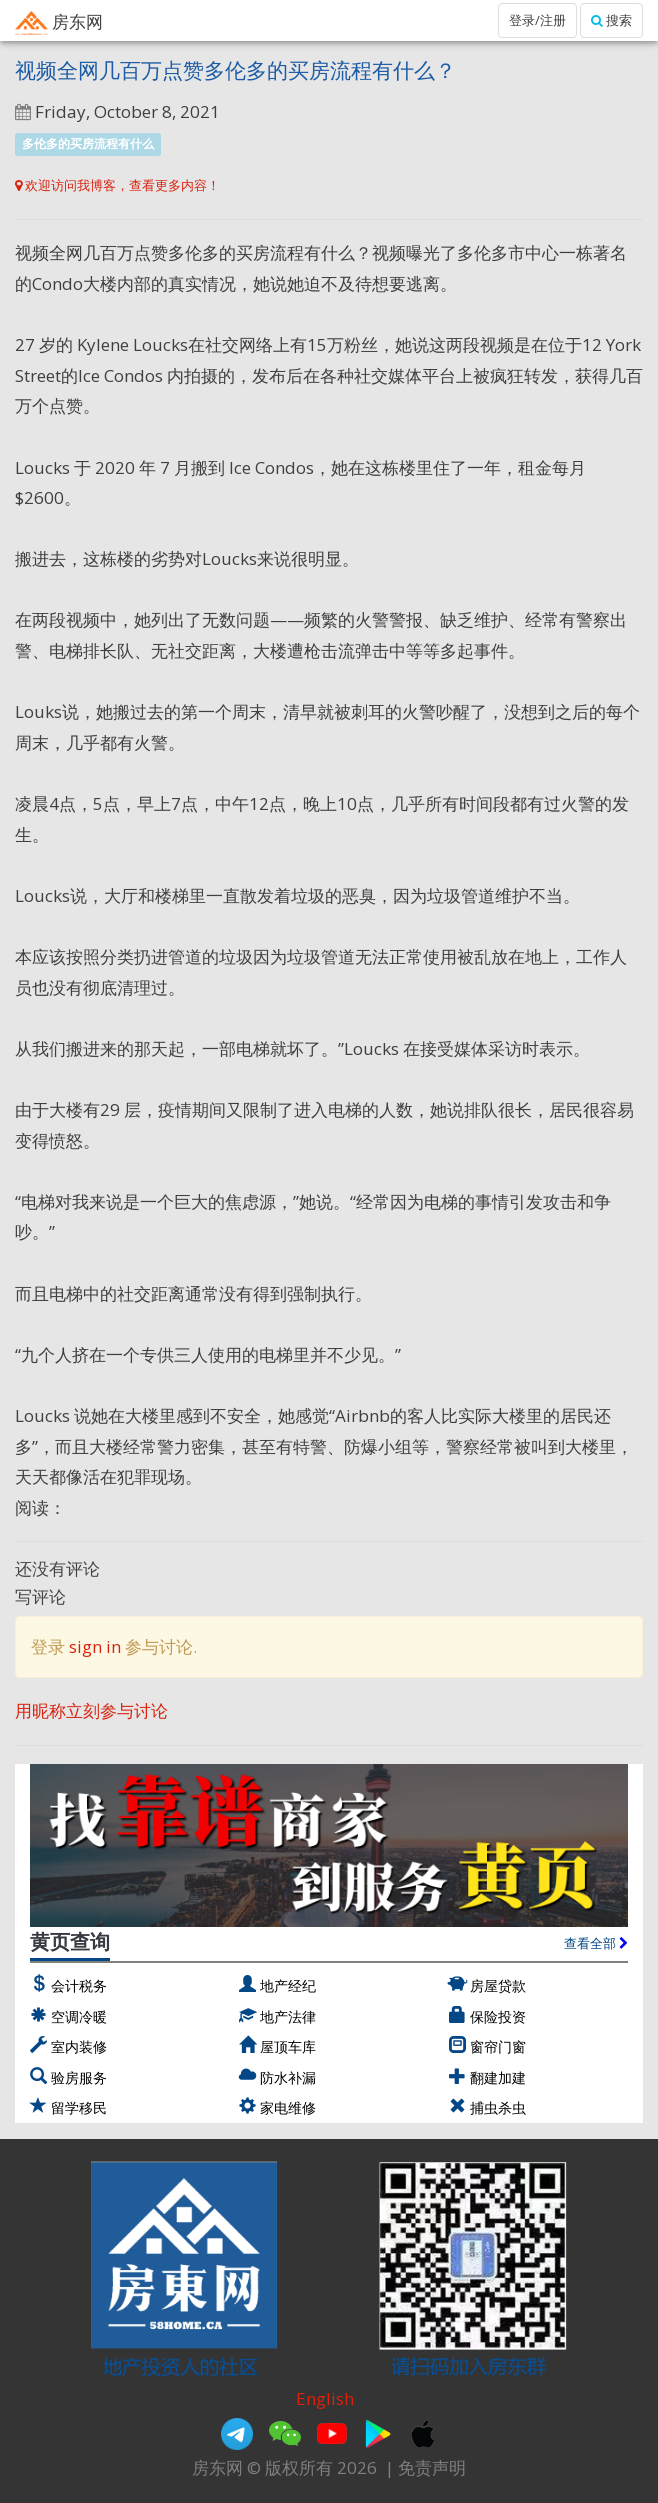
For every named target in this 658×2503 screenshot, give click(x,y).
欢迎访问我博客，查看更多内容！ (117, 185)
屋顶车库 (288, 2046)
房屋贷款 (498, 1985)
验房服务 (79, 2077)
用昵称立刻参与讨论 (91, 1710)
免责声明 (432, 2467)
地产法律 (288, 2016)
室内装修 (79, 2046)
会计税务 (79, 1985)
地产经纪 (288, 1985)
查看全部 (596, 1943)
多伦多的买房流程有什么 (88, 143)
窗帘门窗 (498, 2046)
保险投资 (498, 2016)
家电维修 (288, 2107)
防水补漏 (288, 2077)
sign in (95, 1646)
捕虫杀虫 (498, 2107)
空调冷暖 (79, 2016)
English (325, 2398)
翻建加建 (498, 2077)
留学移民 (79, 2107)
